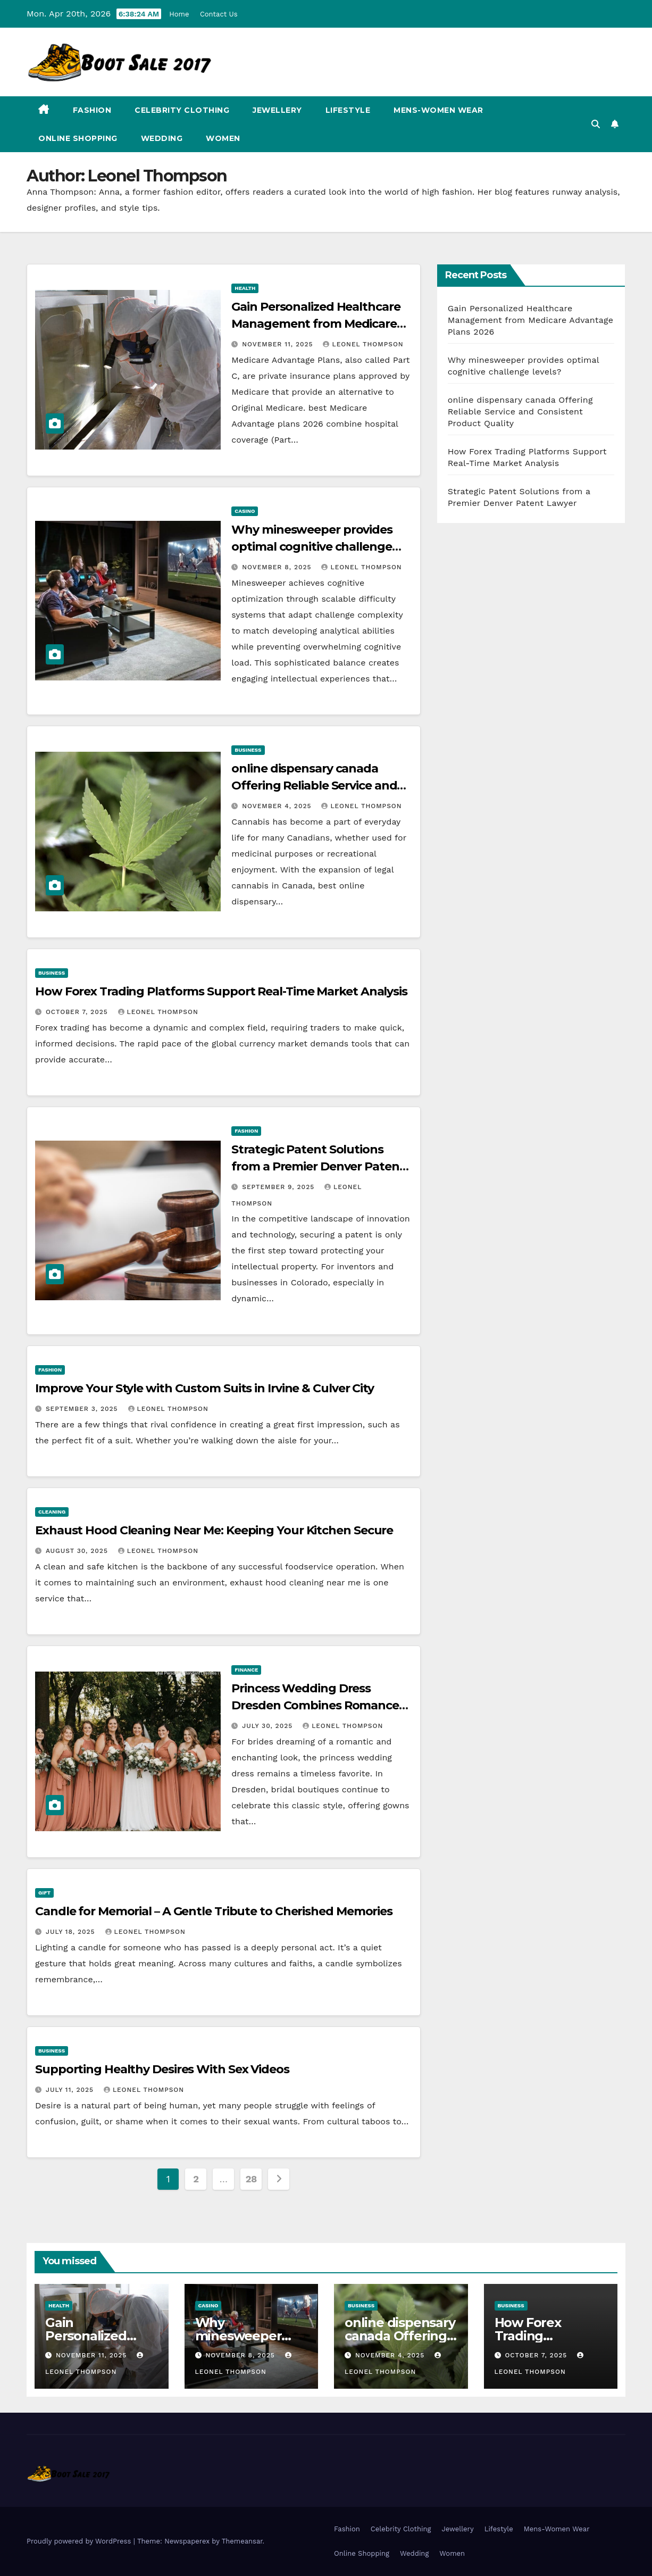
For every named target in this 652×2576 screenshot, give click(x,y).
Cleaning (51, 1512)
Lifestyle (348, 110)
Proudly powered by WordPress (80, 2541)
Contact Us (219, 14)
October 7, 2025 (78, 1012)
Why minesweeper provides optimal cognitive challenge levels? (311, 546)
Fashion (92, 110)
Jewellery (277, 110)
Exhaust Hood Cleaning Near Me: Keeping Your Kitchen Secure (214, 1530)
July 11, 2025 (71, 2089)
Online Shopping (78, 138)
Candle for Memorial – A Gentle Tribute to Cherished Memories (213, 1911)
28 (251, 2178)
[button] (595, 124)
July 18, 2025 (72, 1931)
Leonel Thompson (363, 344)
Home (179, 14)
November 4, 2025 (278, 806)
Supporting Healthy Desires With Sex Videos (162, 2069)
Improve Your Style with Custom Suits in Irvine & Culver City (204, 1388)
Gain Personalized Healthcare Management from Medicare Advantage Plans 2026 (315, 324)
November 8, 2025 (278, 567)
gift (44, 1893)
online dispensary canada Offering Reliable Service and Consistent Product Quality (314, 785)
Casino (245, 511)
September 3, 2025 (83, 1408)
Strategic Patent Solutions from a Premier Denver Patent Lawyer (317, 1166)
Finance (246, 1670)
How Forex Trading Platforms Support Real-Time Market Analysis (221, 991)
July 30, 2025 (268, 1726)
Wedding (162, 138)
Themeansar (242, 2541)
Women (223, 138)
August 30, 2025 (78, 1551)
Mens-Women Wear (438, 110)
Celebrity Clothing (182, 110)
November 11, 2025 (278, 344)
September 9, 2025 (279, 1187)
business (248, 750)
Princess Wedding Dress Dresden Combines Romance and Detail (315, 1705)
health (245, 288)
